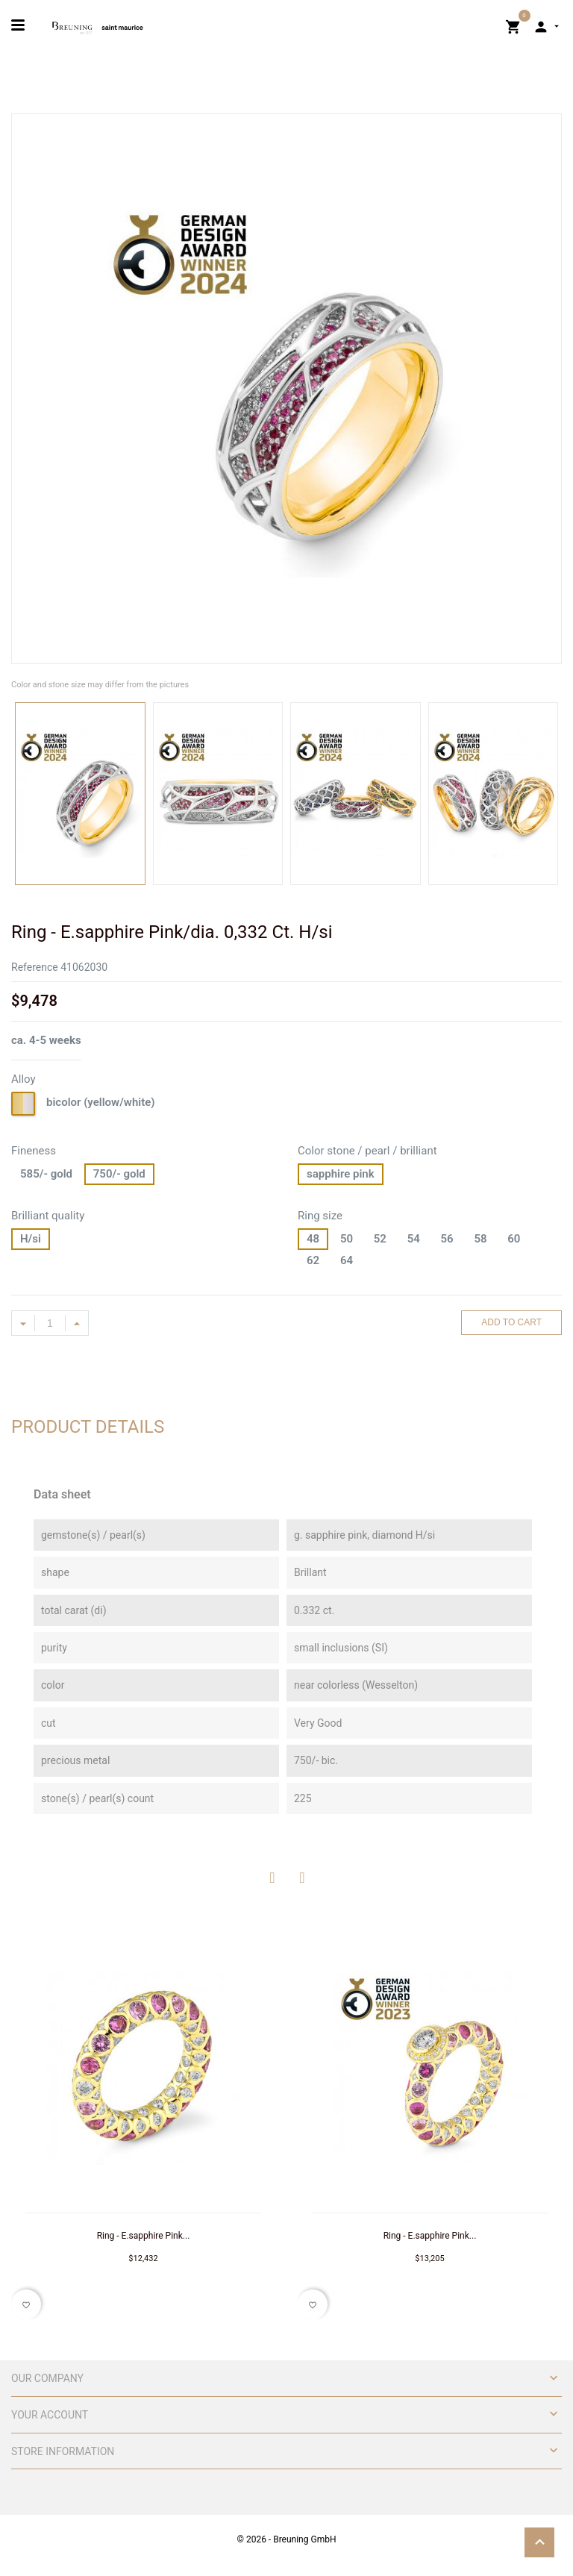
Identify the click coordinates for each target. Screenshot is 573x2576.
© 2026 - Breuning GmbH (286, 2539)
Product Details (87, 1426)
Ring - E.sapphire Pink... (143, 2235)
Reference (34, 967)
